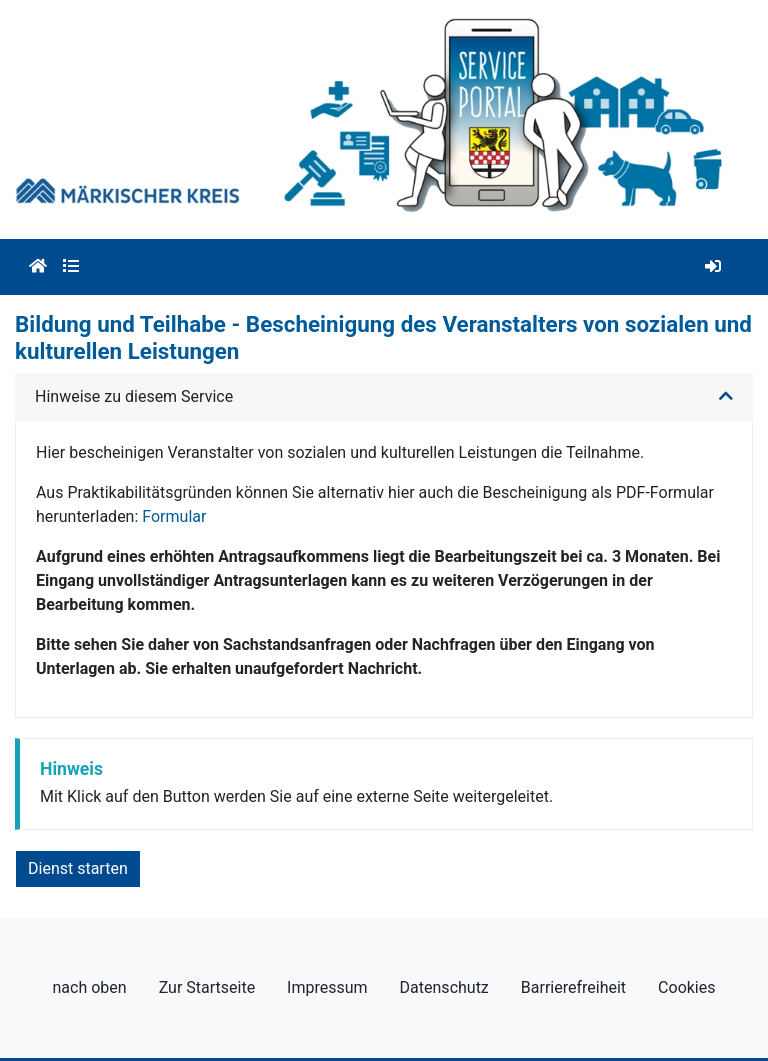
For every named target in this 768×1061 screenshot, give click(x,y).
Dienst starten (78, 868)
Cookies (686, 987)
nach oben (90, 987)
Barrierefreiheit (573, 987)
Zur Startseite (207, 987)
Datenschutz (444, 987)
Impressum (327, 987)
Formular (174, 516)
